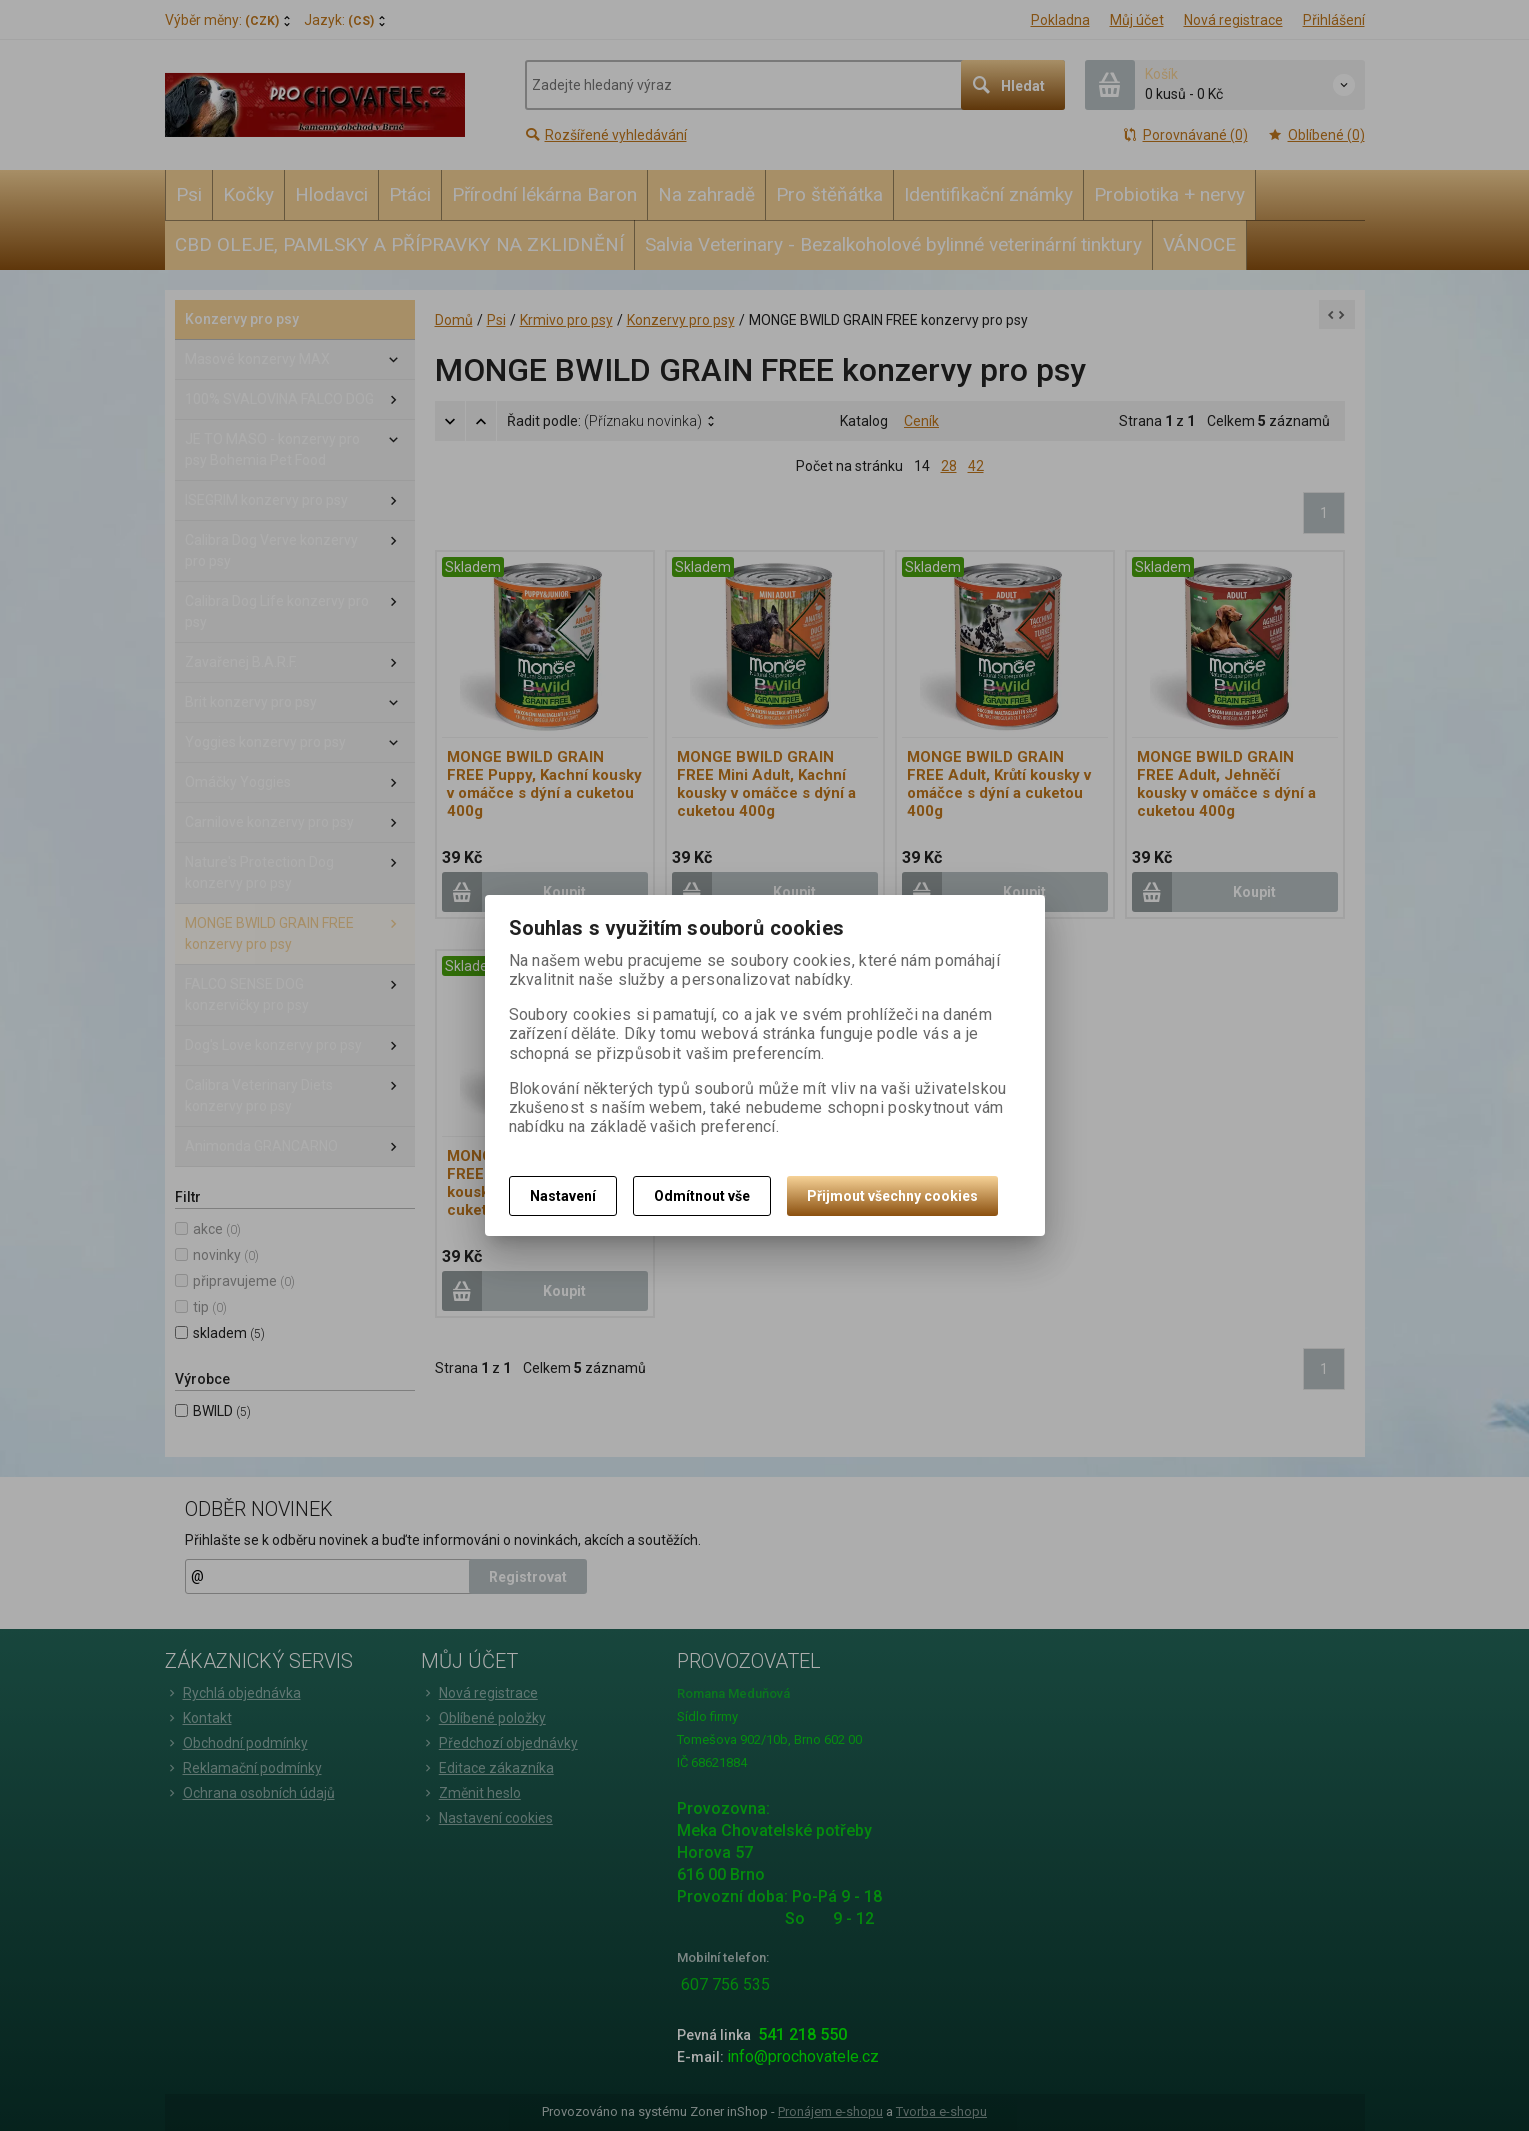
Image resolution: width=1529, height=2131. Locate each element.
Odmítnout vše (702, 1196)
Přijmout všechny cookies (892, 1196)
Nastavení (563, 1196)
